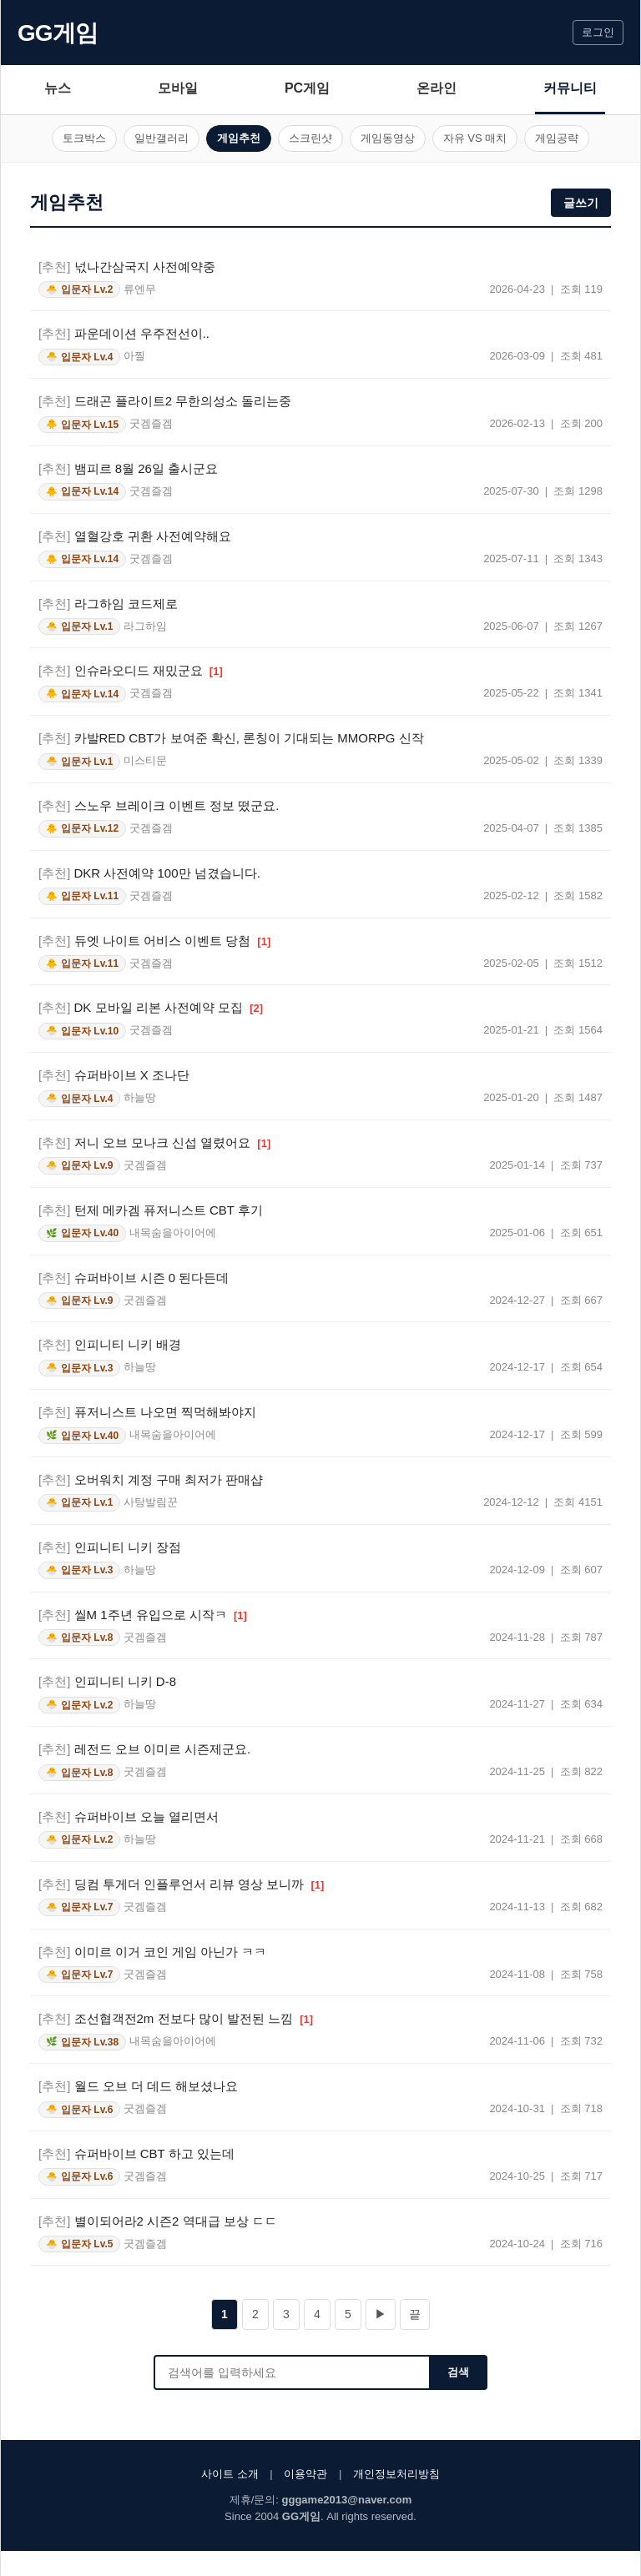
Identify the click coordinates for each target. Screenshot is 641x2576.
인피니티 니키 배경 (109, 1344)
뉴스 (57, 88)
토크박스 (84, 138)
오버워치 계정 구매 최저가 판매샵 (150, 1479)
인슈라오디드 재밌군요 (130, 670)
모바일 (178, 88)
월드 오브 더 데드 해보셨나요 (138, 2086)
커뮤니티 (570, 88)
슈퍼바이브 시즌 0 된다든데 (133, 1277)
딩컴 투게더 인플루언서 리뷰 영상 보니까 (181, 1884)
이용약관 (305, 2474)
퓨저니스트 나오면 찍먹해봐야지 (147, 1412)
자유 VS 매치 (475, 138)
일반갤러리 (161, 138)
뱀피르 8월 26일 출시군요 (128, 468)
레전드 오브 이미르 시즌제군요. (144, 1749)
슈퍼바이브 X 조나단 (113, 1075)
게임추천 (238, 138)
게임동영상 (388, 138)
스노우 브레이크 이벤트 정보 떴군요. (158, 805)
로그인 (598, 32)
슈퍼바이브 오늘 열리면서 (128, 1816)
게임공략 (556, 138)
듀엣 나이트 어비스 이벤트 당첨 (154, 940)
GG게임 (58, 33)
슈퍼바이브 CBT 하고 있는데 (136, 2153)
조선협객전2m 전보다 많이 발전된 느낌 (175, 2018)
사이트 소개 (230, 2474)
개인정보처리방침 (396, 2474)
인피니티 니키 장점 (109, 1547)
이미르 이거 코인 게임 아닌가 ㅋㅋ (152, 1952)
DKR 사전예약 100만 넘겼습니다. (149, 873)
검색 (458, 2372)
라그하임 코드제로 (108, 603)
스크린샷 (310, 138)
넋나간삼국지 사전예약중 (126, 266)
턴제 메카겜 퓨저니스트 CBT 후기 (150, 1210)
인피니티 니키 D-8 (107, 1681)
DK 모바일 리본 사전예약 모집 (150, 1007)
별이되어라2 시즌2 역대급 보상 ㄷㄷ (157, 2221)
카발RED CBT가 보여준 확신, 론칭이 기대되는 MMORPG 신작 (231, 738)
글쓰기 (580, 202)
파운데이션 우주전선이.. (123, 333)
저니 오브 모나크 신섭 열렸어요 (154, 1142)
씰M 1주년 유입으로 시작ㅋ (142, 1614)
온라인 (436, 88)
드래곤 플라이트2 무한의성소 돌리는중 (164, 401)
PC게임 (307, 88)
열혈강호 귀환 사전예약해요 (134, 536)
